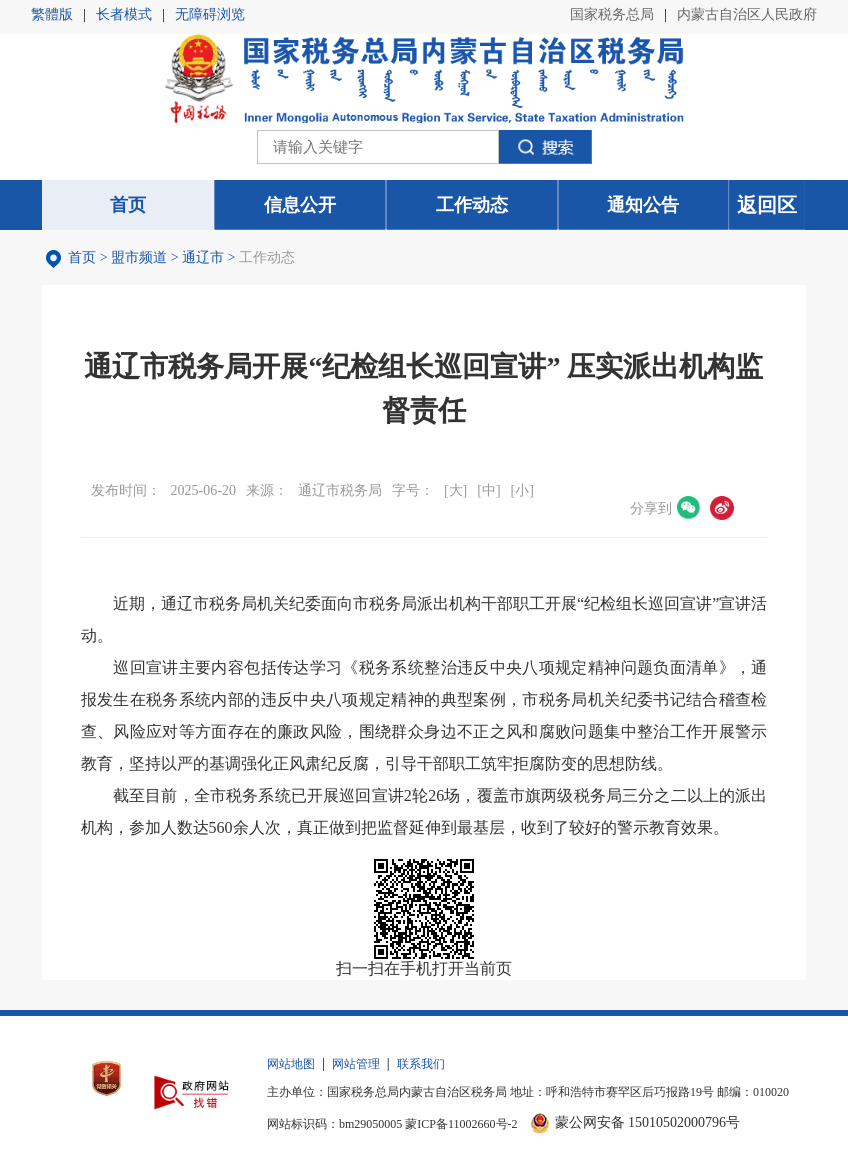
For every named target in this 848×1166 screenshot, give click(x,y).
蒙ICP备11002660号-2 (461, 1124)
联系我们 (421, 1064)
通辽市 (203, 257)
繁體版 (52, 14)
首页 (82, 257)
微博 (722, 508)
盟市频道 (139, 257)
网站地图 (291, 1064)
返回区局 (767, 212)
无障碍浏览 (210, 14)
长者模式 (124, 14)
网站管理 (356, 1064)
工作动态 (267, 257)
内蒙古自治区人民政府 (747, 14)
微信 (689, 508)
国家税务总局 (612, 14)
